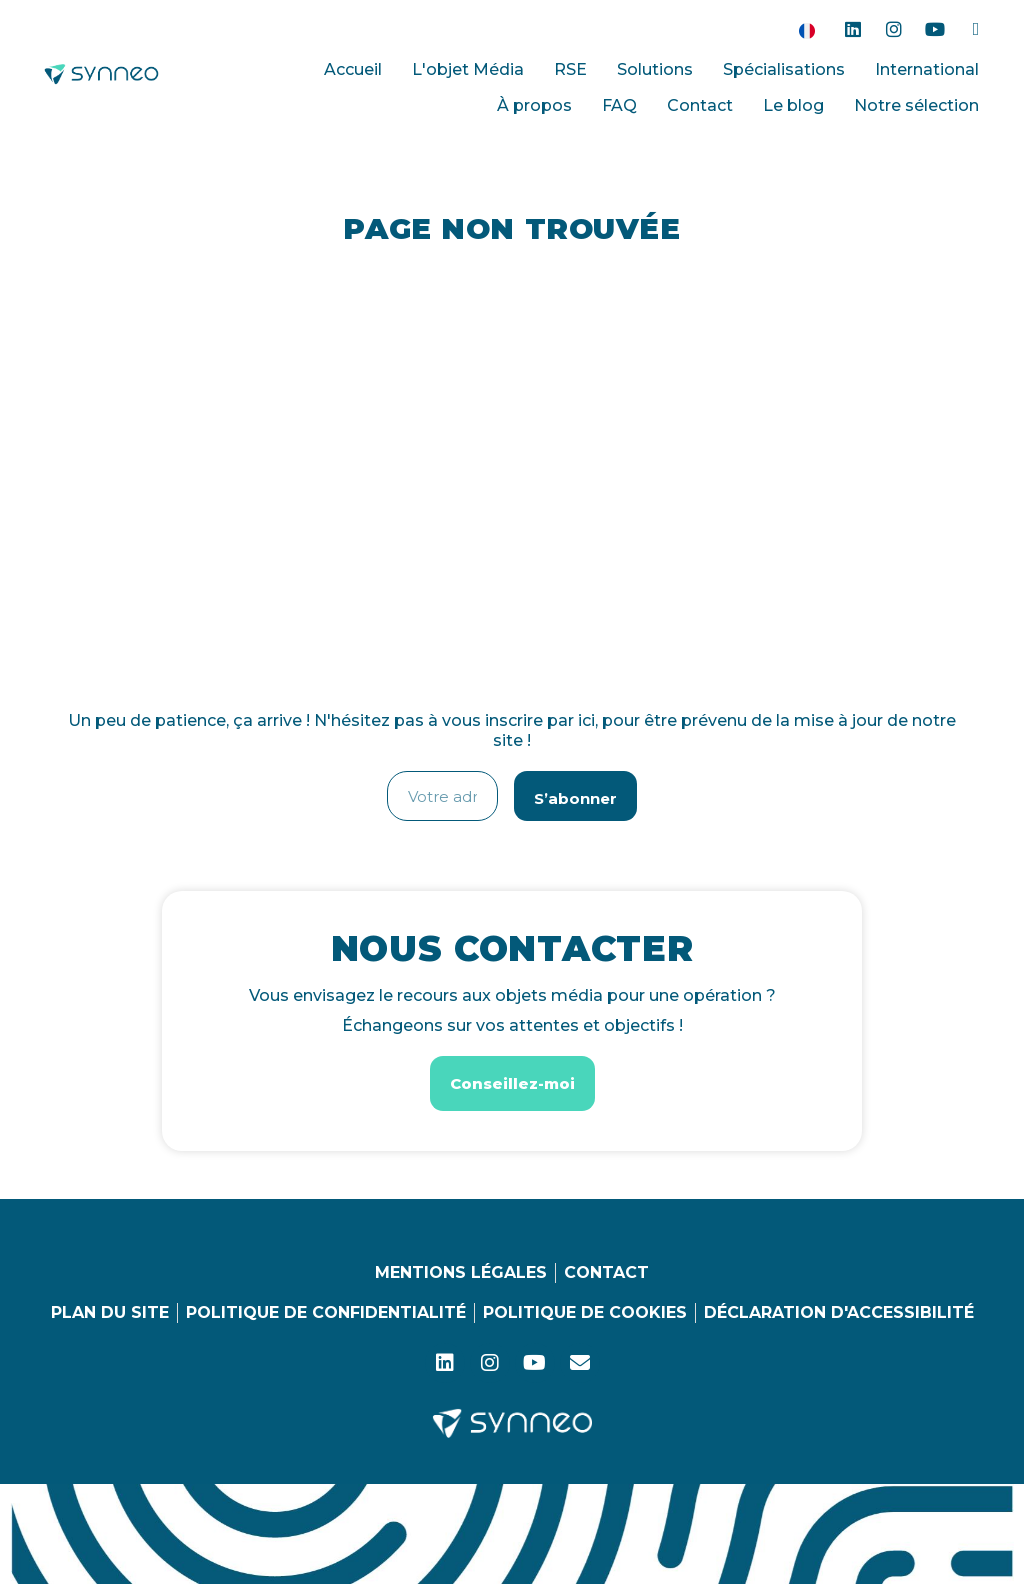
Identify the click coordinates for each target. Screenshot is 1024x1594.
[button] (512, 1083)
